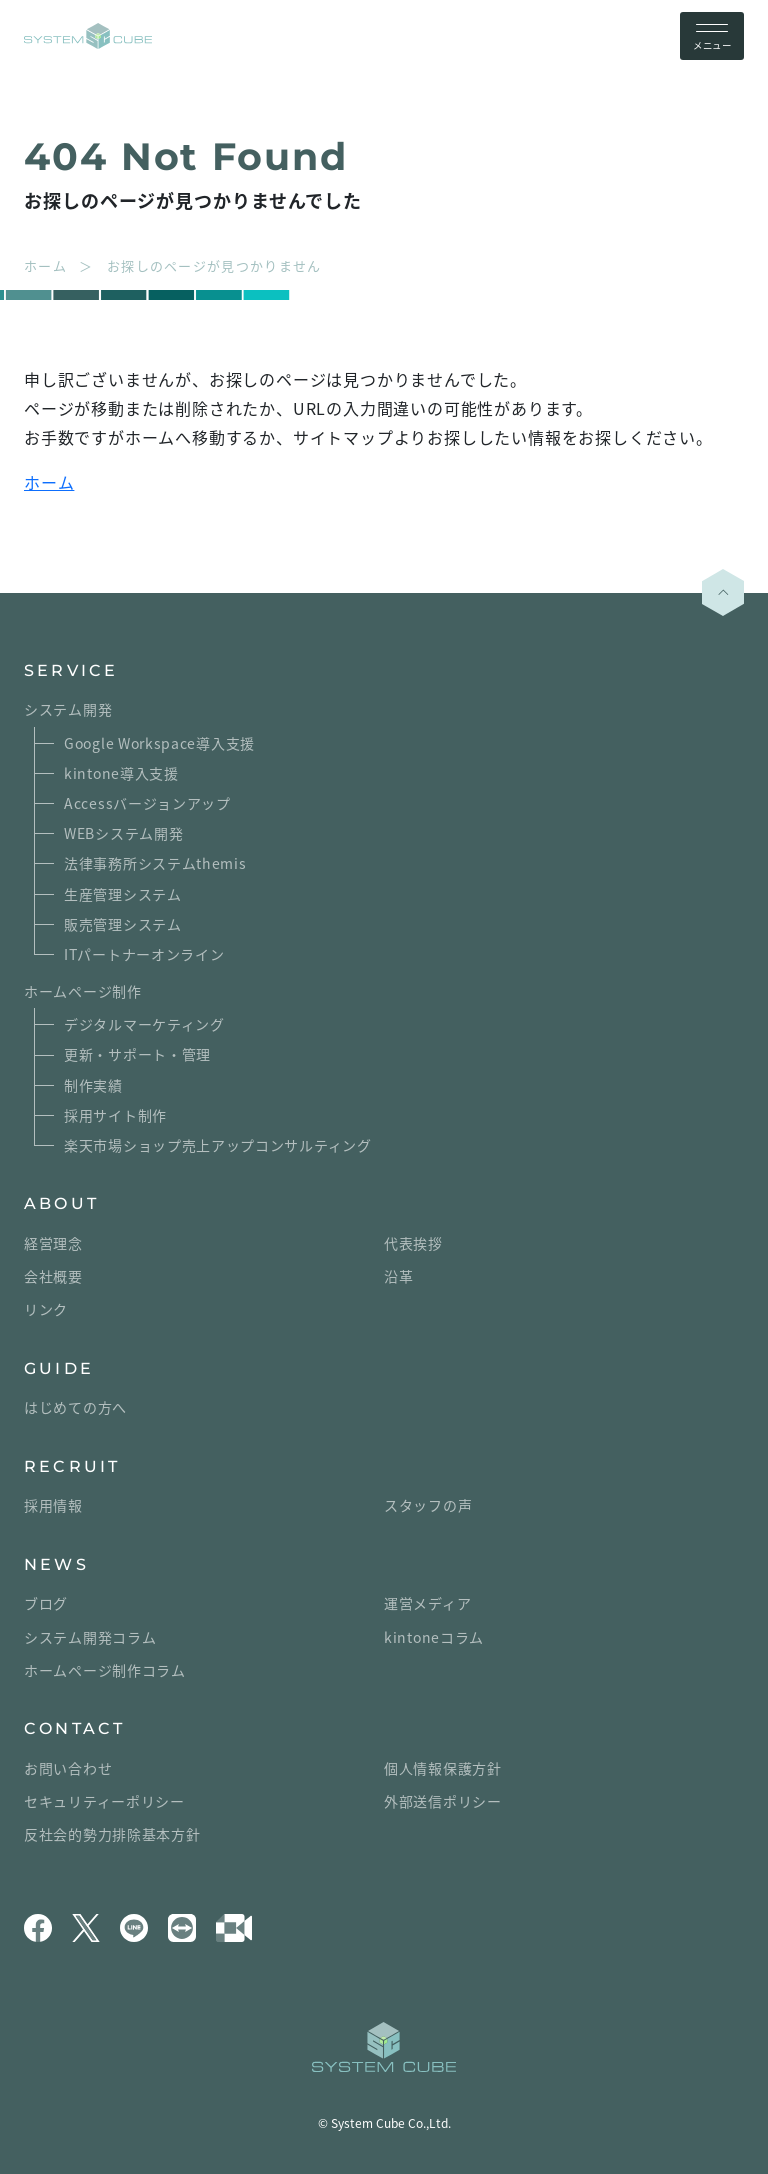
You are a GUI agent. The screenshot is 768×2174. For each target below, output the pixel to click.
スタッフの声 (428, 1505)
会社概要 (53, 1276)
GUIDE (59, 1368)
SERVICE (71, 670)
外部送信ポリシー (443, 1801)
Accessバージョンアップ (147, 803)
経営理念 (53, 1243)
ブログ (46, 1603)
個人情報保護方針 (443, 1768)
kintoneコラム (434, 1637)
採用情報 (53, 1505)
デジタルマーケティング (144, 1024)
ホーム (49, 482)
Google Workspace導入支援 (159, 743)
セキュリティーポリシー (104, 1801)
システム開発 (68, 709)
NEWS (56, 1564)
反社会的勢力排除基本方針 (112, 1834)
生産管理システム (123, 894)
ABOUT (61, 1203)
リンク (46, 1309)
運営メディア (427, 1603)
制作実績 (93, 1085)
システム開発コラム (90, 1637)
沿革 (398, 1276)
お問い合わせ (68, 1768)
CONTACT (74, 1728)
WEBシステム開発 (123, 833)
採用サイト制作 (115, 1115)
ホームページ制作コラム (105, 1670)
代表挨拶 (413, 1243)
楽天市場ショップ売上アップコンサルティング (218, 1145)
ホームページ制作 (83, 991)
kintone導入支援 (121, 773)
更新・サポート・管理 (137, 1054)
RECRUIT (72, 1466)
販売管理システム (123, 924)
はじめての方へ (75, 1407)
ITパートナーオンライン (144, 954)
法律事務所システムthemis (155, 863)
